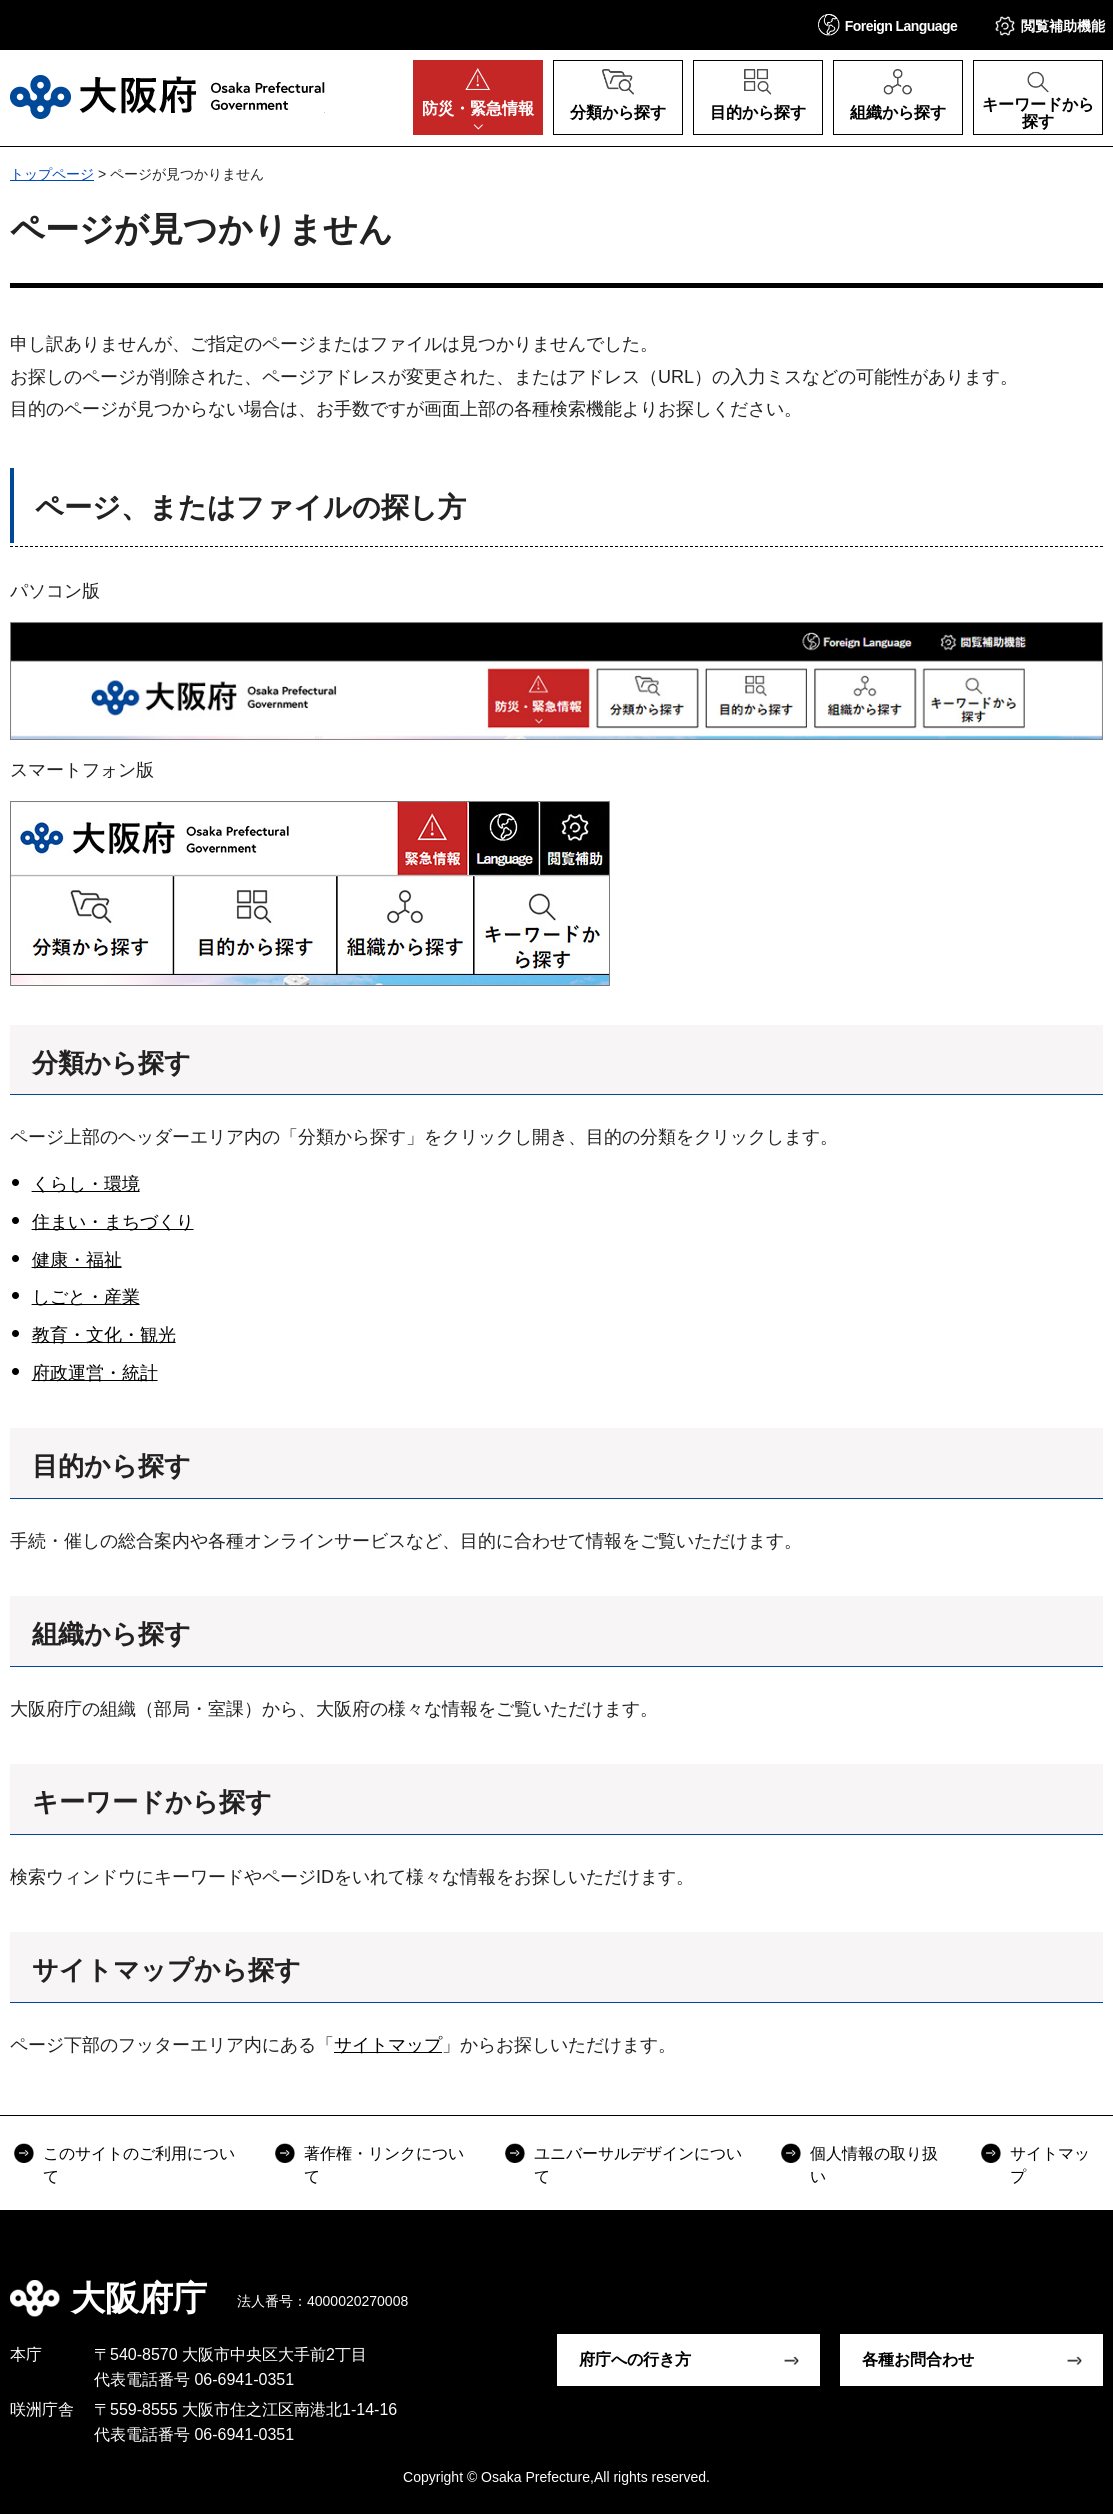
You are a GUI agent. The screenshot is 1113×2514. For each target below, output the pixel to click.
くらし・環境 (86, 1184)
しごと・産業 (86, 1297)
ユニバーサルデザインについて (638, 2164)
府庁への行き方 (635, 2359)
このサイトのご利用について (139, 2164)
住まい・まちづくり (113, 1222)
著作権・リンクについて (384, 2164)
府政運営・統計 (95, 1373)
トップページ (52, 174)
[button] (888, 24)
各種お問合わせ (918, 2359)
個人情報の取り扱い (874, 2164)
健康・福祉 (77, 1260)
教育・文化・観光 (104, 1335)
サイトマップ (388, 2045)
